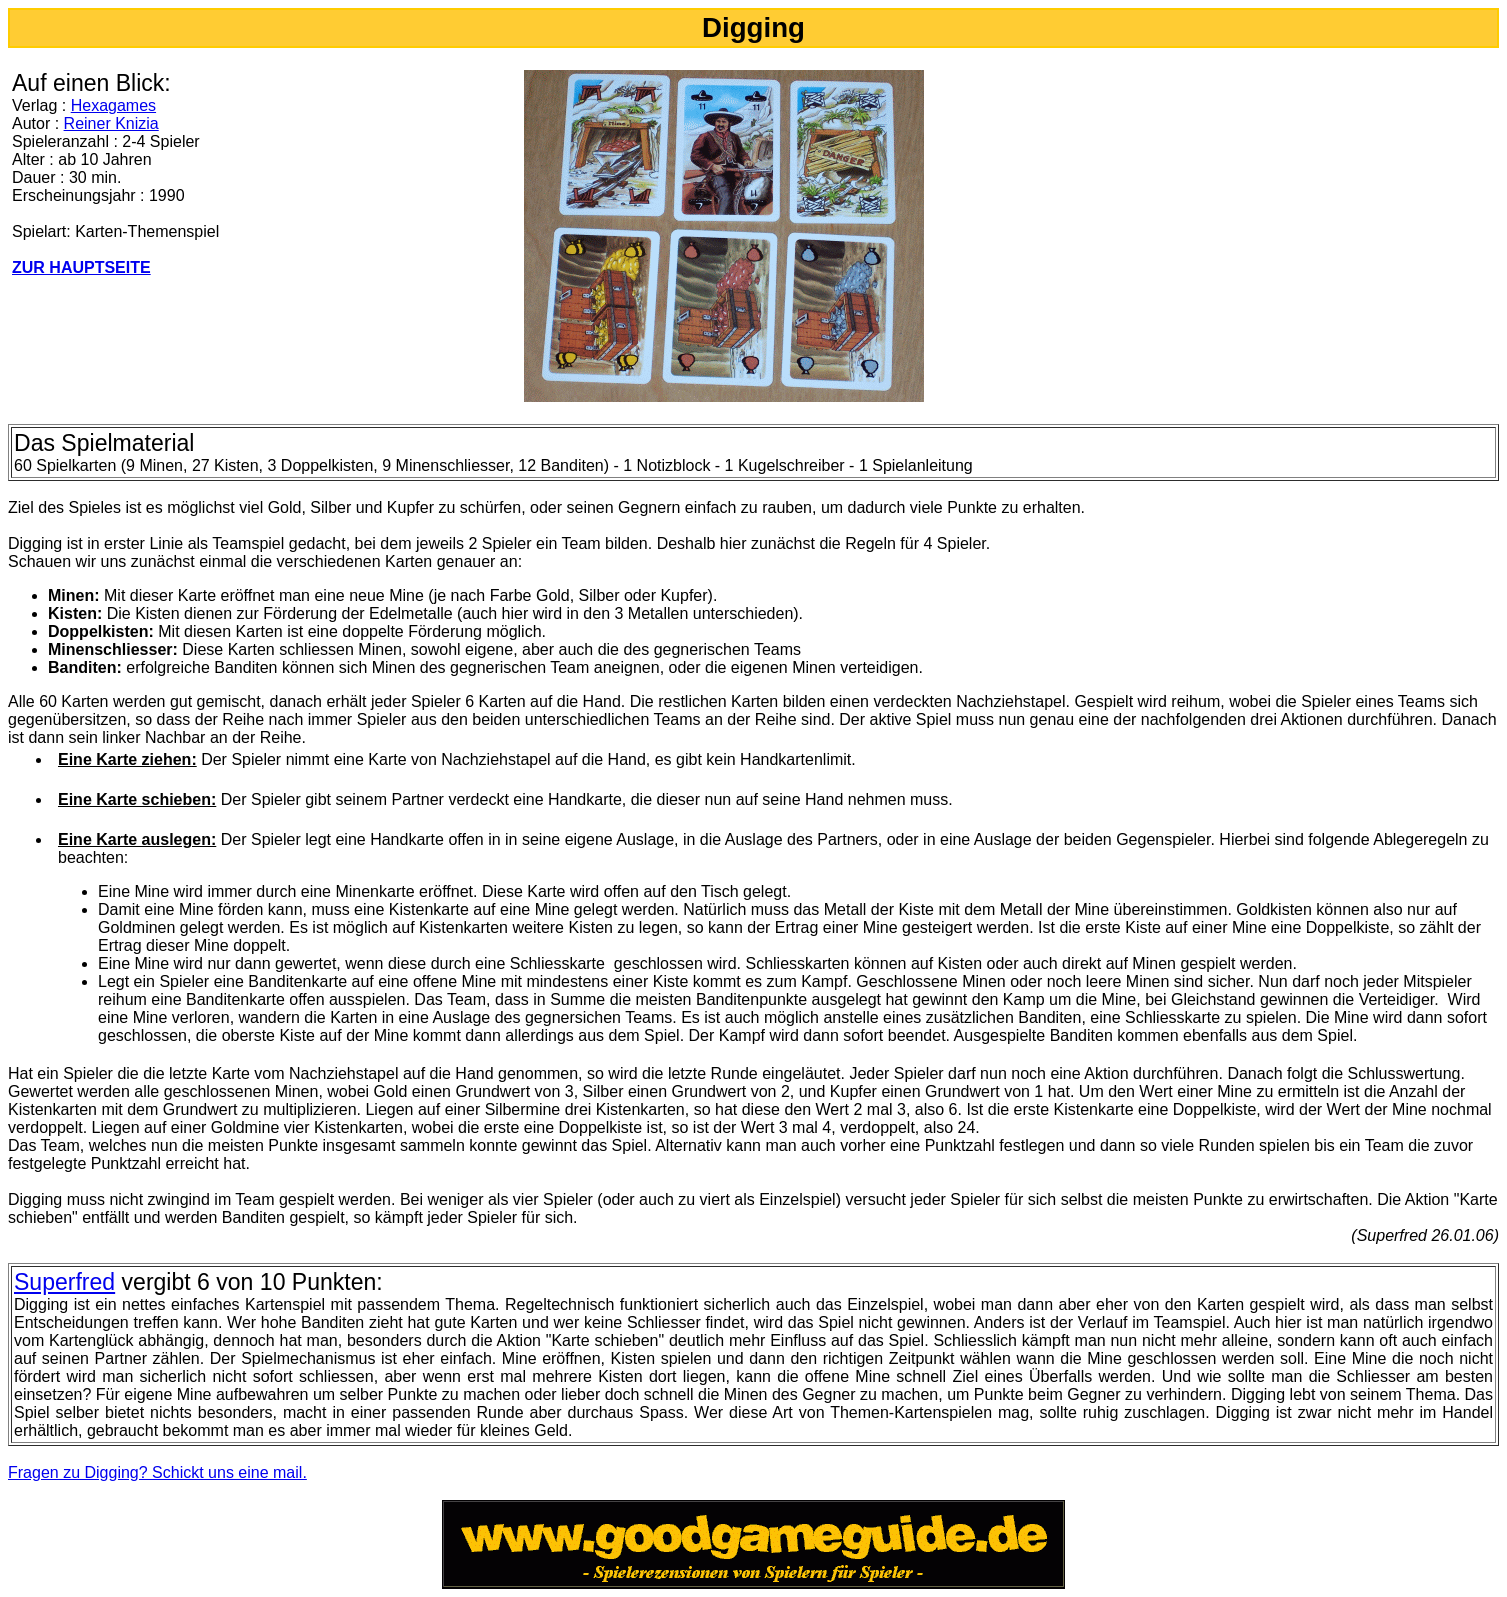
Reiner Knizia (111, 123)
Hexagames (113, 105)
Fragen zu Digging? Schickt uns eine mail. (157, 1472)
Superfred (64, 1282)
